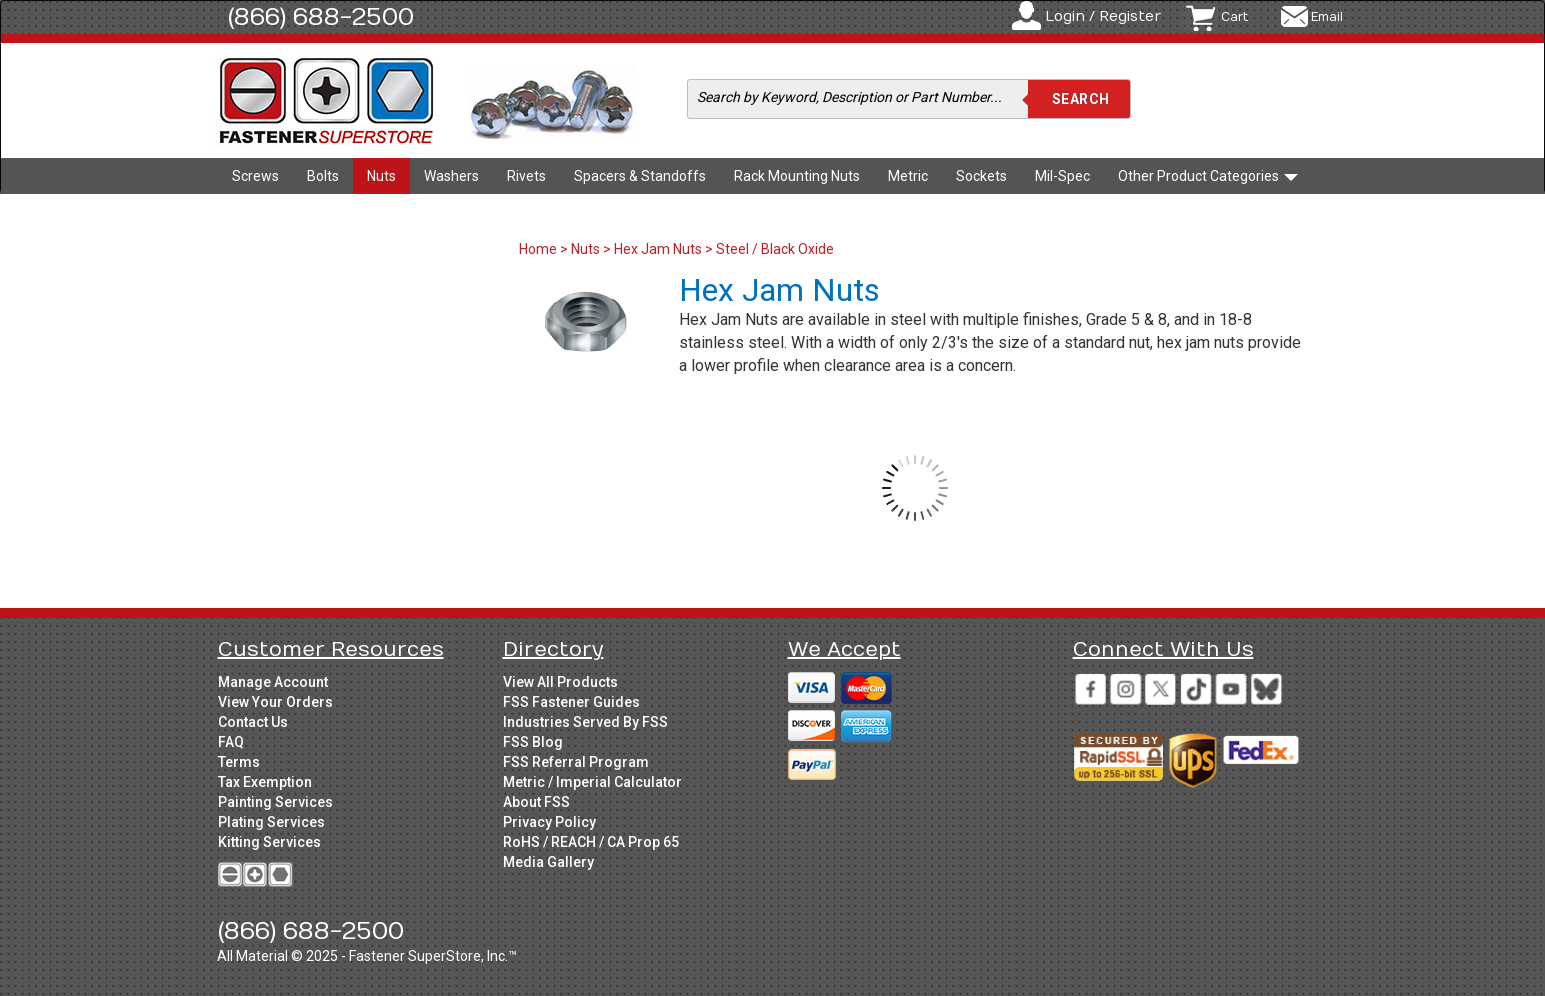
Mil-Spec (1062, 176)
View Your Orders (275, 702)
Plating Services (271, 822)
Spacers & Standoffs (640, 176)
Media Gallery (548, 862)
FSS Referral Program (576, 762)
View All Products (560, 682)
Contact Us (253, 722)
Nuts (381, 176)
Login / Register (1103, 16)
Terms (239, 762)
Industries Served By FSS (585, 722)
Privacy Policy (549, 822)
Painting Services (275, 802)
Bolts (323, 176)
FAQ (231, 742)
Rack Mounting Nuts (797, 176)
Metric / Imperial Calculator (592, 782)
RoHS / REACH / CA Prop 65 (591, 842)
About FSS (536, 802)
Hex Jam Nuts (658, 249)
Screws (255, 176)
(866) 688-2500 (321, 17)
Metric (908, 176)
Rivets (526, 176)
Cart (1234, 17)
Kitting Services (269, 842)
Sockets (981, 176)
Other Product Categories (1208, 176)
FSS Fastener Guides (571, 702)
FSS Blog (533, 742)
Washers (451, 176)
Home (539, 249)
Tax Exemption (265, 782)
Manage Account (273, 682)
